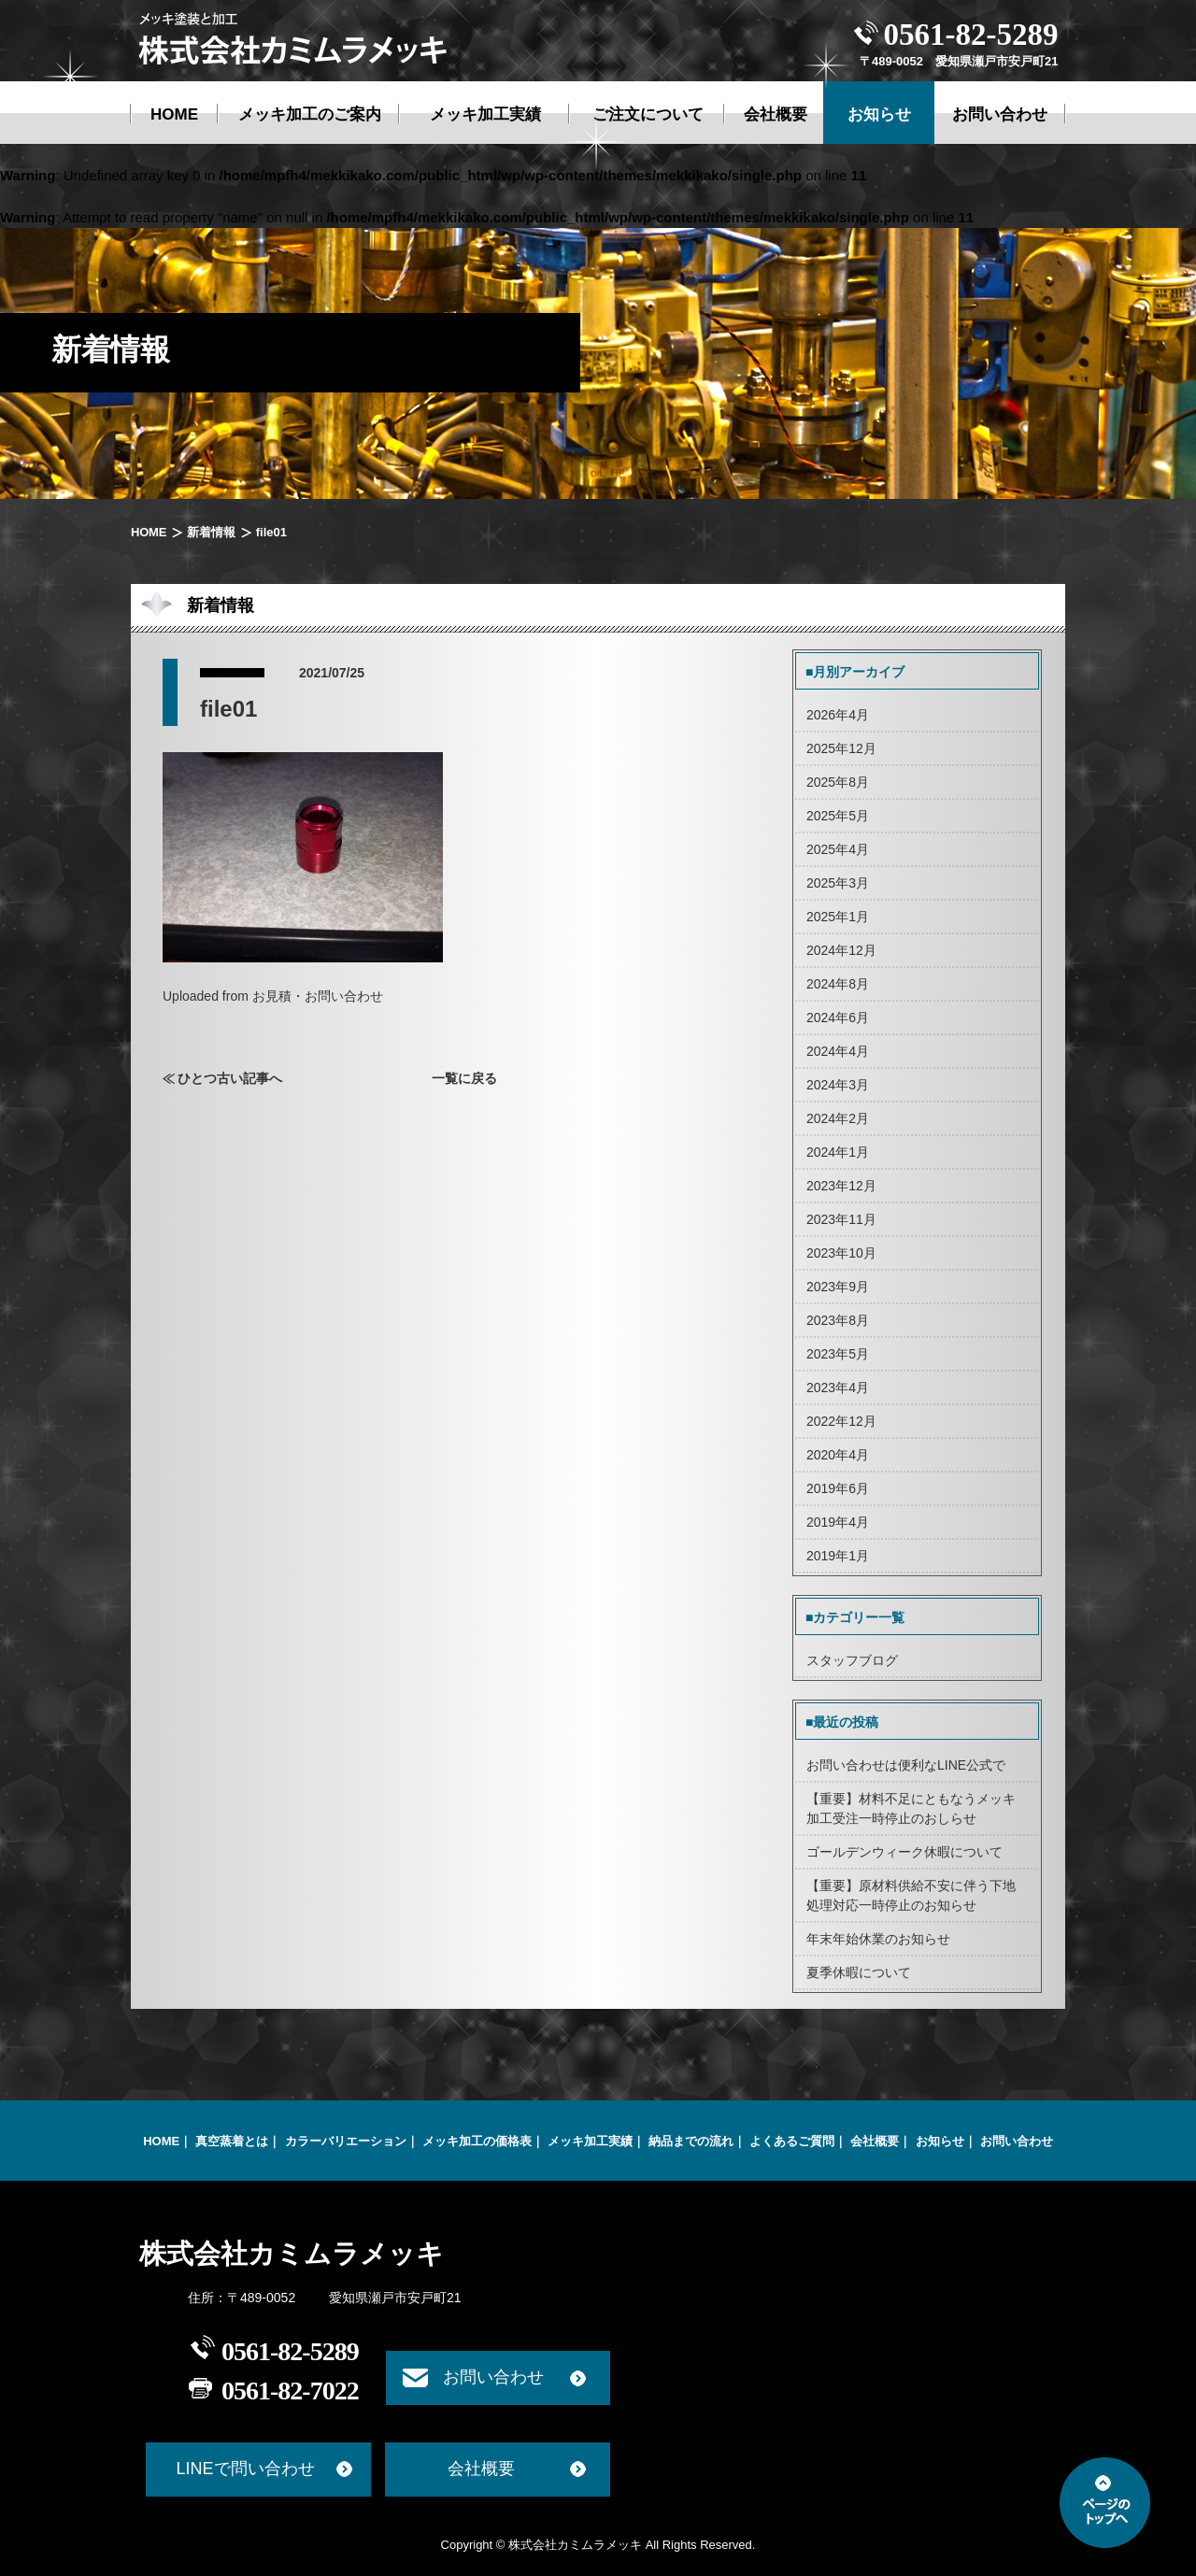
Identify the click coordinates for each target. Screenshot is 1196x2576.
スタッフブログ (852, 1660)
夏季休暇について (858, 1972)
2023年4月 (837, 1387)
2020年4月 (837, 1454)
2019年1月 (837, 1555)
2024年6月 (837, 1017)
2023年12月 (841, 1185)
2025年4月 (837, 849)
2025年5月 (837, 815)
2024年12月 (841, 950)
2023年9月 (837, 1286)
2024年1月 (837, 1152)
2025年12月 (841, 748)
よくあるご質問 (791, 2141)
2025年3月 (837, 882)
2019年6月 (837, 1488)
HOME (148, 532)
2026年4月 (837, 714)
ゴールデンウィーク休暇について (904, 1851)
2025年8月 (837, 782)
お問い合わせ (1016, 2141)
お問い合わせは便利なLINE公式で (905, 1765)
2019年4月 (837, 1522)
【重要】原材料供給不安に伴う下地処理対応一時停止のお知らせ (911, 1895)
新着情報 (211, 532)
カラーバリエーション (345, 2141)
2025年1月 (837, 916)
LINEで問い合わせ (245, 2468)
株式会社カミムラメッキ (291, 2254)
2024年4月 (837, 1051)
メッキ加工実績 (590, 2141)
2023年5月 (837, 1353)
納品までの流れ (690, 2141)
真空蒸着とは (231, 2141)
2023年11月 (841, 1219)
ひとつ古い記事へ (230, 1078)
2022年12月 (841, 1421)
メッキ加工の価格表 (477, 2141)
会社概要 (874, 2141)
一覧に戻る (464, 1078)
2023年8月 (837, 1320)
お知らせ (940, 2141)
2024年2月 (837, 1118)
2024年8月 (837, 983)
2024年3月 (837, 1084)
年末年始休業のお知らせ (878, 1938)
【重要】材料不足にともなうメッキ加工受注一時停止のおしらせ (911, 1808)
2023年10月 (841, 1252)
